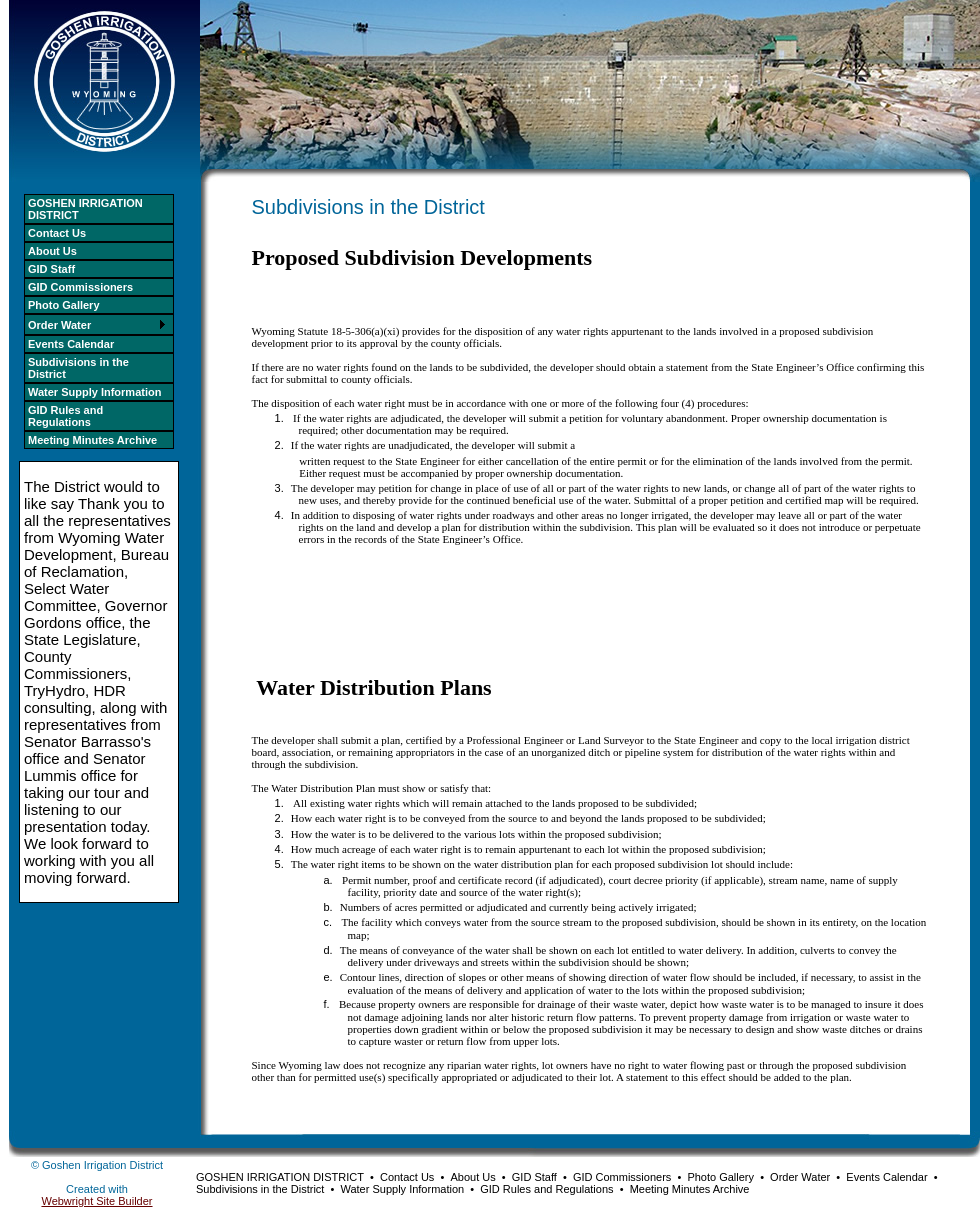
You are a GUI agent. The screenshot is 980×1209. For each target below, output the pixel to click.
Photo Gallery (64, 305)
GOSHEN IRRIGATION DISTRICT (85, 209)
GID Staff (51, 269)
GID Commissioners (80, 287)
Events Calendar (71, 344)
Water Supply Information (94, 392)
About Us (52, 251)
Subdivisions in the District (78, 368)
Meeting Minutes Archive (92, 440)
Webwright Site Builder (96, 1201)
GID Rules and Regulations (65, 416)
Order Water (59, 325)
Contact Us (57, 233)
